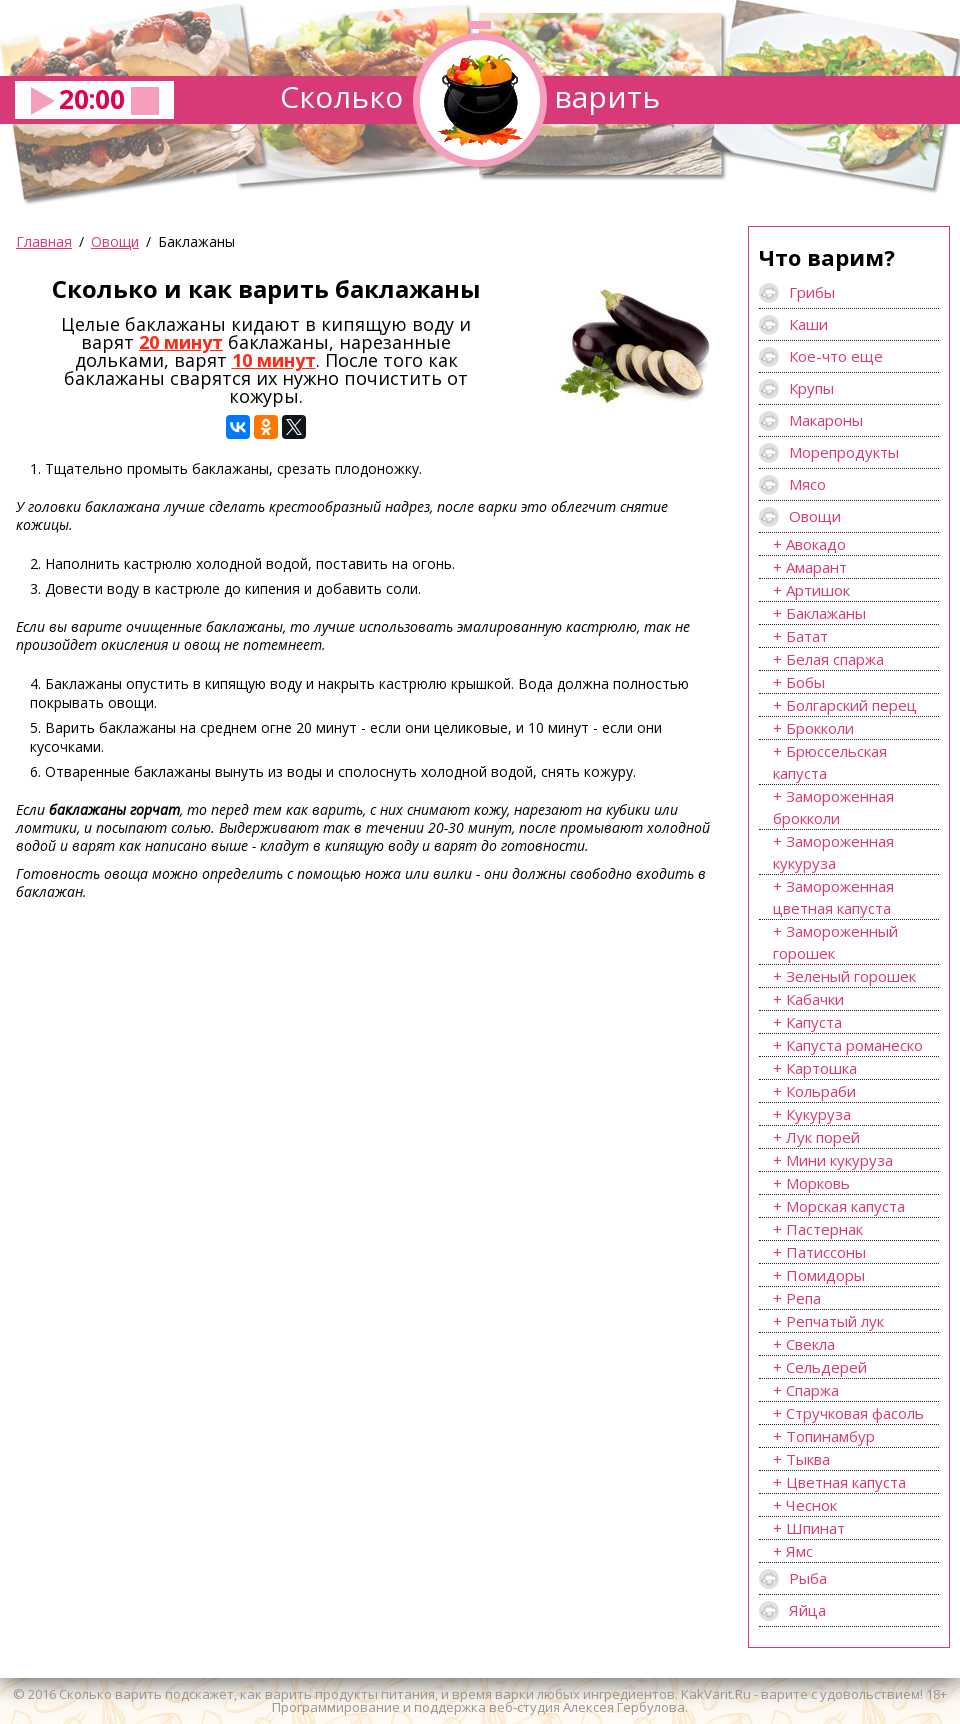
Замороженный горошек (835, 942)
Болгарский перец (851, 705)
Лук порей (823, 1137)
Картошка (821, 1068)
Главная (44, 241)
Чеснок (811, 1505)
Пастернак (824, 1229)
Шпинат (815, 1528)
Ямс (799, 1551)
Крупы (811, 388)
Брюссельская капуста (830, 762)
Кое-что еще (836, 356)
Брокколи (820, 728)
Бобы (805, 682)
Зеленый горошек (851, 976)
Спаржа (812, 1390)
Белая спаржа (835, 659)
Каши (808, 324)
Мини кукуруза (839, 1160)
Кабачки (815, 999)
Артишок (818, 590)
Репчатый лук (835, 1321)
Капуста (814, 1022)
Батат (807, 636)
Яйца (807, 1610)
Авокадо (816, 544)
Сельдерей (826, 1367)
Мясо (807, 484)
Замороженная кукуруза (833, 852)
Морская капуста (845, 1206)
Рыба (808, 1578)
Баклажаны (826, 613)
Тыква (808, 1459)
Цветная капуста (846, 1482)
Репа (803, 1298)
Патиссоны (826, 1252)
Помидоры (825, 1275)
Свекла (810, 1344)
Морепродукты (844, 452)
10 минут (274, 360)
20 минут (181, 342)
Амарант (816, 567)
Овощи (115, 241)
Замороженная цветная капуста (833, 897)
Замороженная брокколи (833, 807)
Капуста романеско (854, 1045)
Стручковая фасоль (855, 1413)
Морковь (818, 1183)
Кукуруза (818, 1114)
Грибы (812, 292)
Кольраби (821, 1091)
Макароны (826, 420)
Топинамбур (830, 1436)
